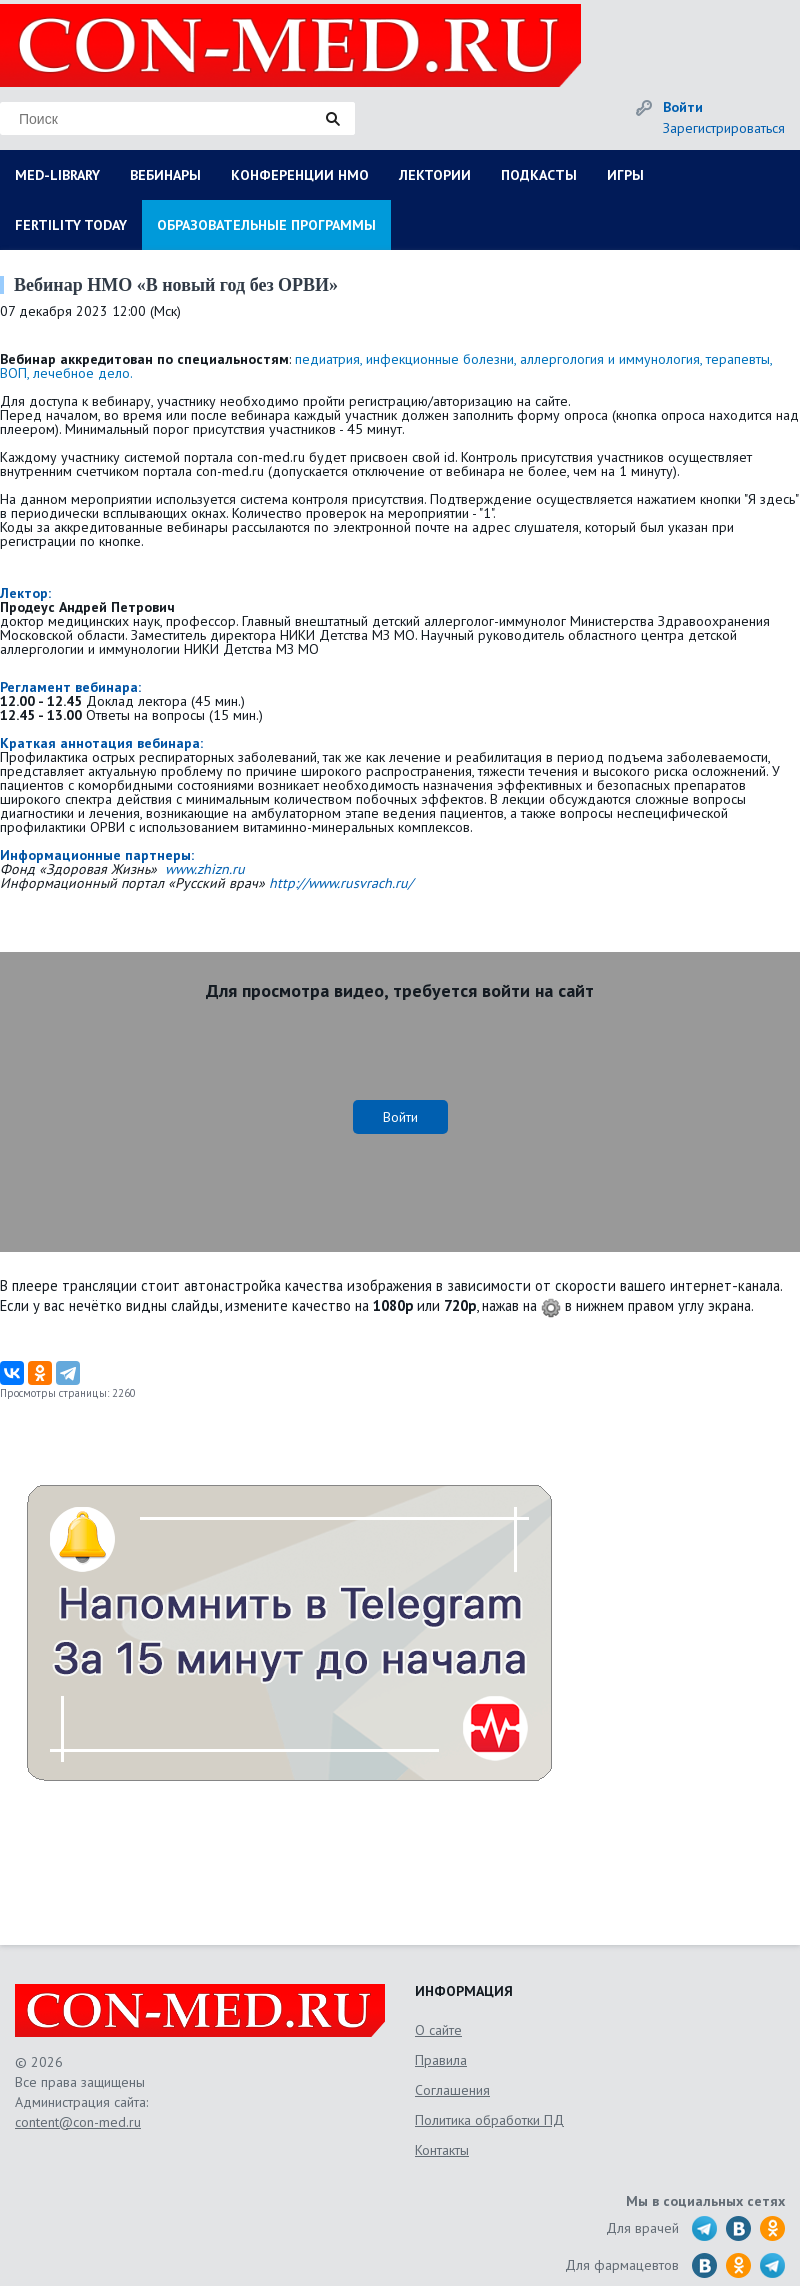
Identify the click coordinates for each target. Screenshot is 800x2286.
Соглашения (452, 2090)
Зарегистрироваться (724, 128)
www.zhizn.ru (205, 869)
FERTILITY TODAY (71, 225)
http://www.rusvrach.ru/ (341, 883)
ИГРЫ (625, 175)
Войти (683, 107)
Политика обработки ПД (489, 2120)
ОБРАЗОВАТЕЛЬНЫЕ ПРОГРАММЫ (266, 225)
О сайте (438, 2030)
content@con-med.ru (78, 2122)
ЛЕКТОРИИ (435, 175)
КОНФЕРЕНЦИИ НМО (300, 175)
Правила (441, 2060)
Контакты (442, 2150)
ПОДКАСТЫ (539, 175)
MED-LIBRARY (57, 175)
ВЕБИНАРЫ (165, 175)
